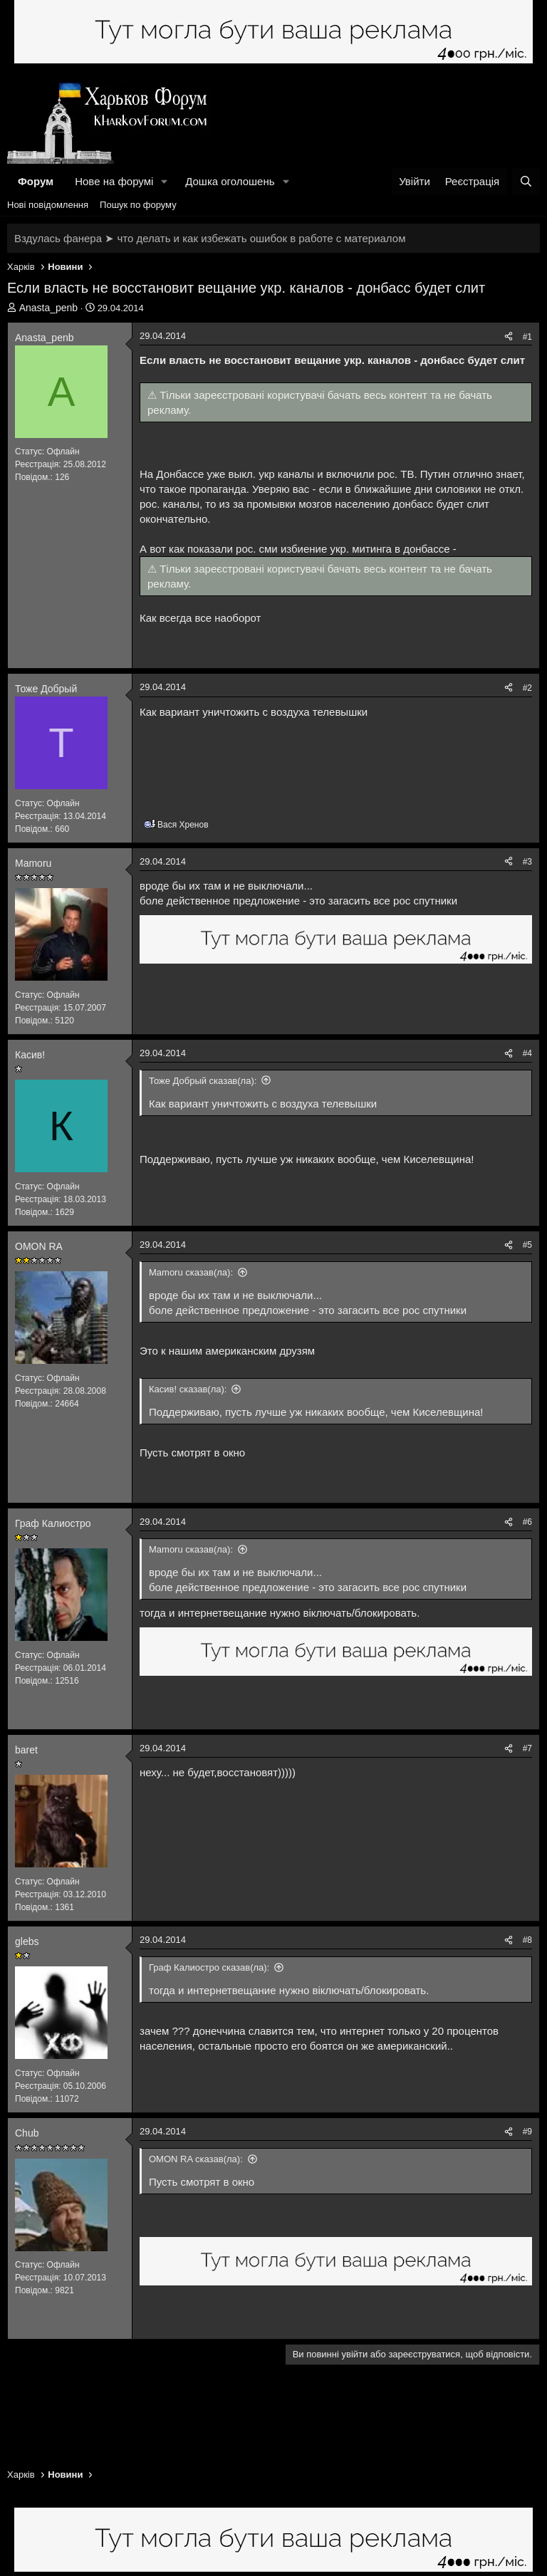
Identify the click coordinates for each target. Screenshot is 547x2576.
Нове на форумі (114, 181)
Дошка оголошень (229, 181)
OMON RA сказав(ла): (196, 2159)
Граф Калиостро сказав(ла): (209, 1967)
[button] (164, 181)
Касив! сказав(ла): (187, 1389)
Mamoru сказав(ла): (191, 1272)
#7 (527, 1748)
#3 (527, 862)
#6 (527, 1522)
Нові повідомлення (47, 204)
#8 (527, 1940)
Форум (35, 181)
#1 (527, 337)
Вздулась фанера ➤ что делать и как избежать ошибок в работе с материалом (209, 238)
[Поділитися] (508, 337)
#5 (527, 1245)
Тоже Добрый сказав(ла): (202, 1080)
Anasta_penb (48, 307)
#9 (527, 2132)
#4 (527, 1053)
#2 (527, 688)
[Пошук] (526, 181)
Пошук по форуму (138, 204)
